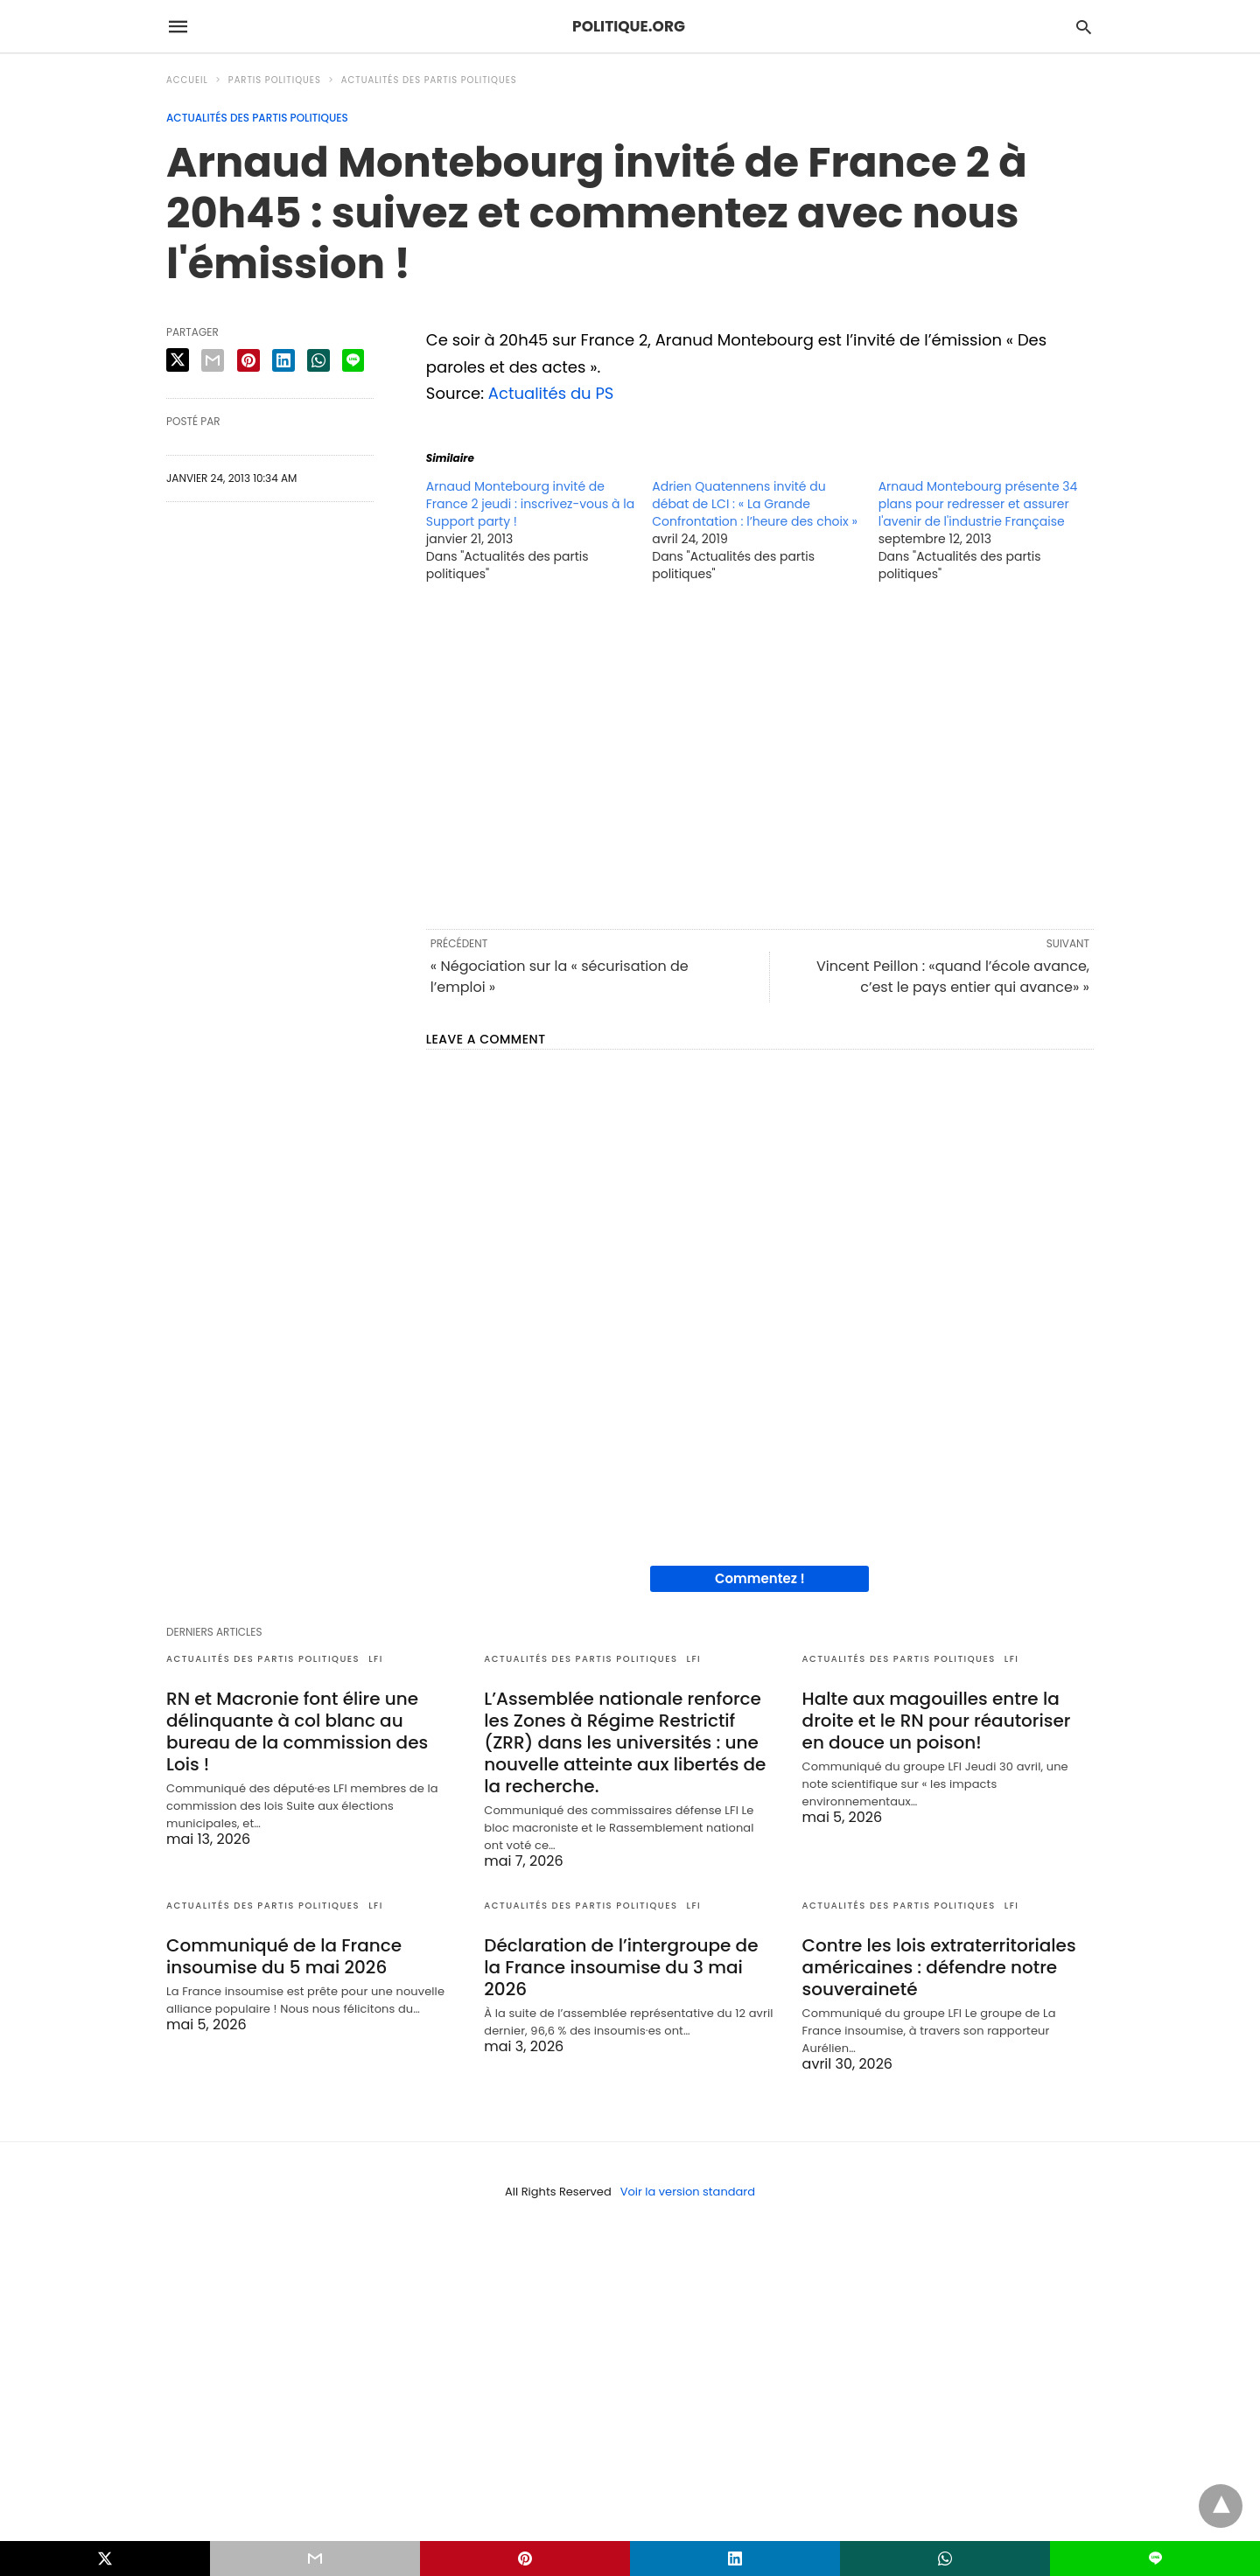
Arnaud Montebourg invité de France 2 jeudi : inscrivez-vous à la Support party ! (530, 504)
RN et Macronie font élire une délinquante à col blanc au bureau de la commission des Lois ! (297, 1731)
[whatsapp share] (318, 360)
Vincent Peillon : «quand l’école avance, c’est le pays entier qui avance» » (952, 976)
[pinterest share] (248, 360)
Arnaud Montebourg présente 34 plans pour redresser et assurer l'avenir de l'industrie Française (978, 504)
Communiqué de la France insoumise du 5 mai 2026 (284, 1956)
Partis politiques (274, 80)
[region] (760, 754)
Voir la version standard (687, 2191)
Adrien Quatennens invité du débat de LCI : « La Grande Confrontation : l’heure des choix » (755, 504)
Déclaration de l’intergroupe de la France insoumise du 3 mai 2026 (621, 1967)
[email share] (212, 360)
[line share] (353, 360)
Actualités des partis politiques (429, 80)
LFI (375, 1658)
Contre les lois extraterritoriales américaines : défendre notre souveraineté (939, 1967)
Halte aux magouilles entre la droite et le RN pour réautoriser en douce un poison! (936, 1720)
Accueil (187, 80)
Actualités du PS (551, 393)
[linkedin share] (283, 360)
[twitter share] (177, 360)
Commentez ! (760, 1578)
